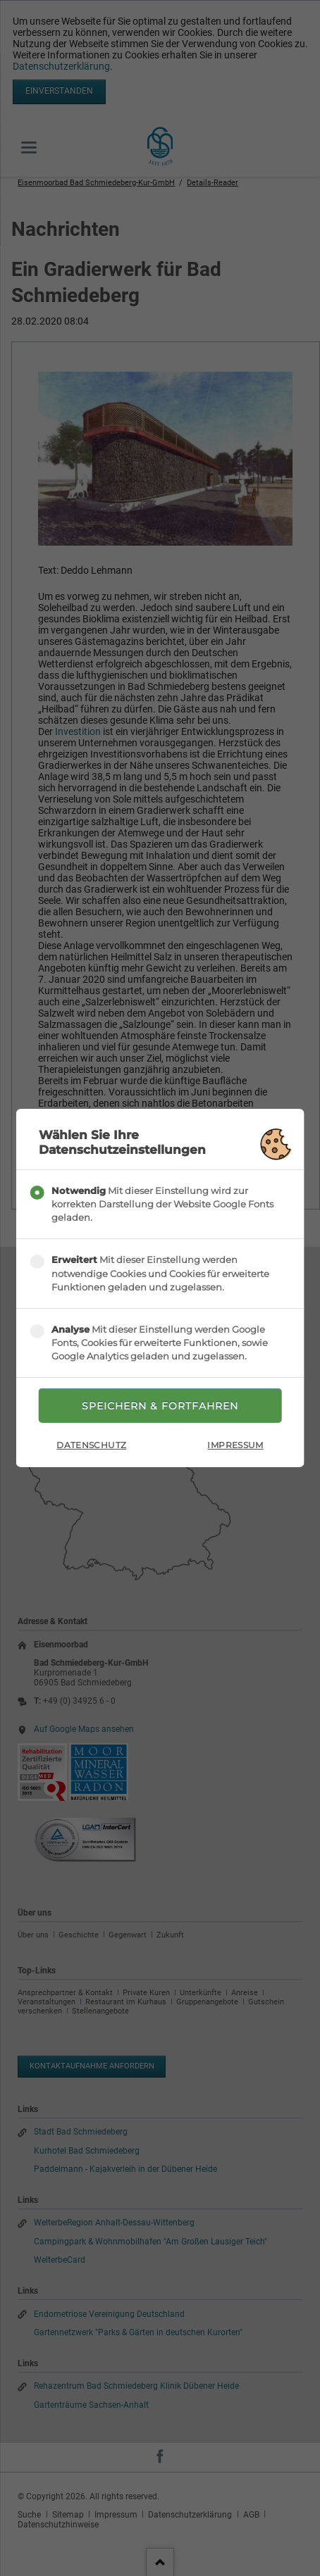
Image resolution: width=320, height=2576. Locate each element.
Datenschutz (91, 1445)
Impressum (235, 1445)
